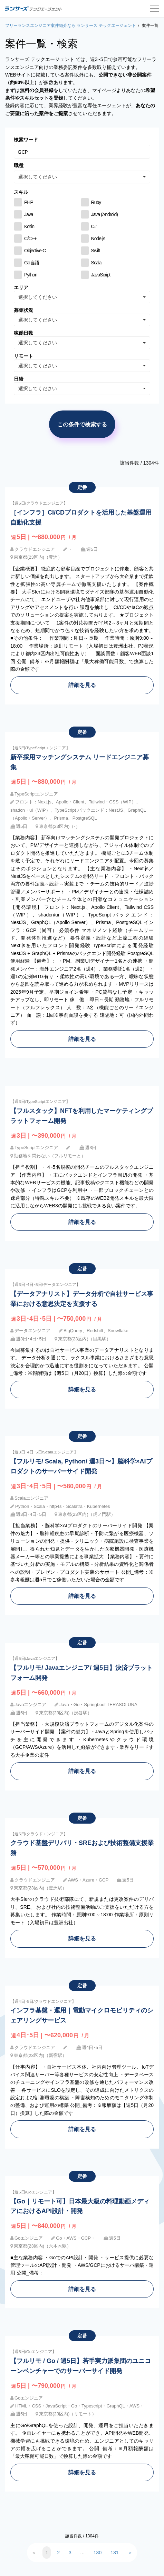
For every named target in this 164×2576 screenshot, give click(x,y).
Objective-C (35, 250)
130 (98, 2552)
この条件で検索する (82, 424)
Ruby (96, 202)
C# (94, 226)
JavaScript (100, 274)
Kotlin (29, 226)
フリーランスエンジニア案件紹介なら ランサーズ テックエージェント (70, 25)
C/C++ (30, 238)
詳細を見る (82, 685)
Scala (96, 262)
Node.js (98, 238)
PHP (28, 202)
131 (114, 2552)
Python (30, 274)
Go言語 (31, 262)
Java (28, 214)
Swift (95, 250)
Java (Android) (104, 214)
